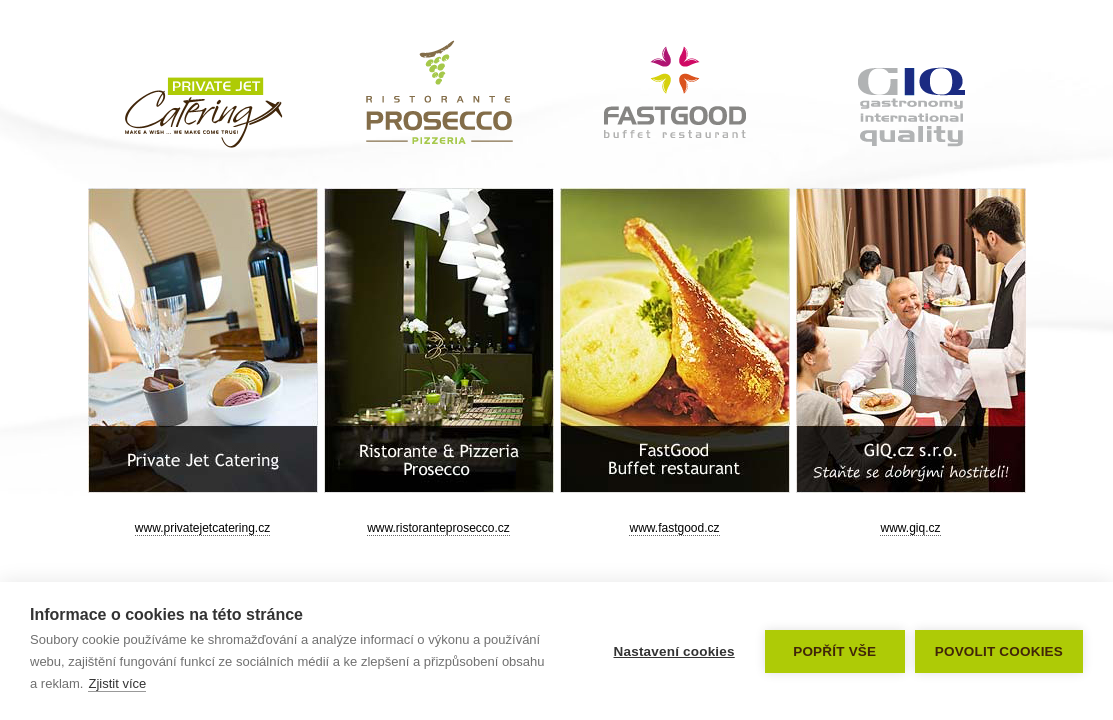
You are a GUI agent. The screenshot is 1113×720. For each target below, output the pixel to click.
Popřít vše (834, 651)
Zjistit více (117, 683)
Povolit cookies (999, 651)
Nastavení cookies (674, 651)
